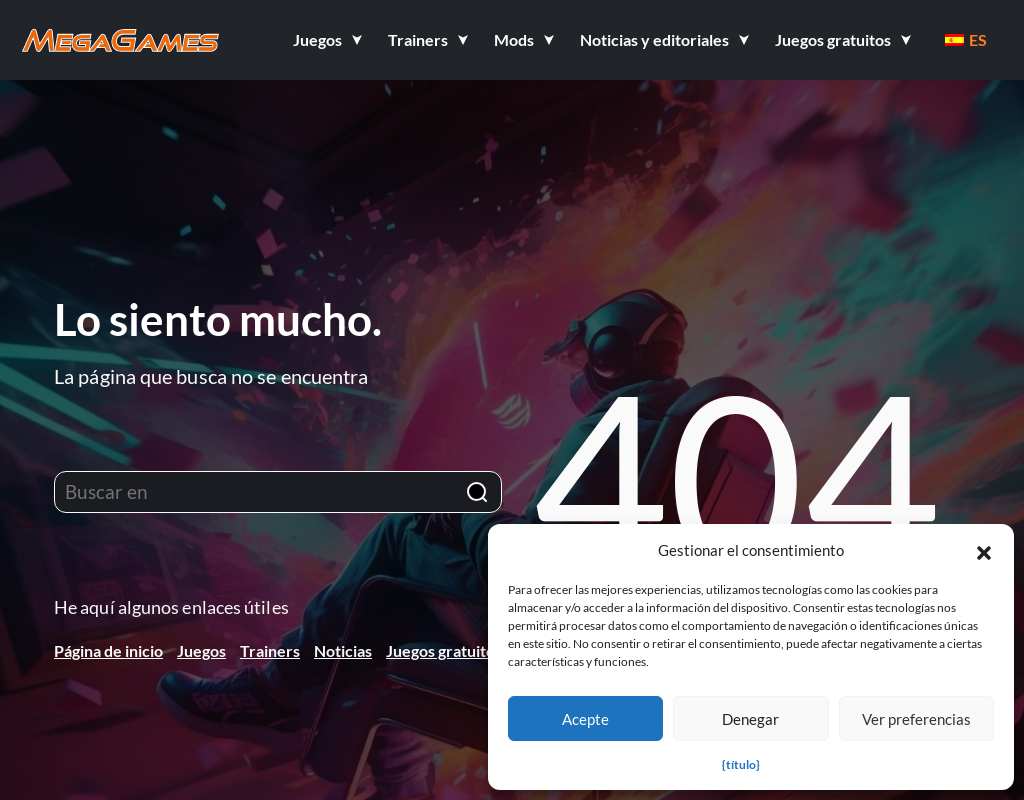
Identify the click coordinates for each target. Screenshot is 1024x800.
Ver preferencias (916, 719)
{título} (741, 764)
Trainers (270, 650)
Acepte (585, 719)
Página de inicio (108, 650)
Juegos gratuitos (444, 650)
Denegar (750, 719)
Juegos (201, 650)
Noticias (343, 650)
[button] (984, 550)
